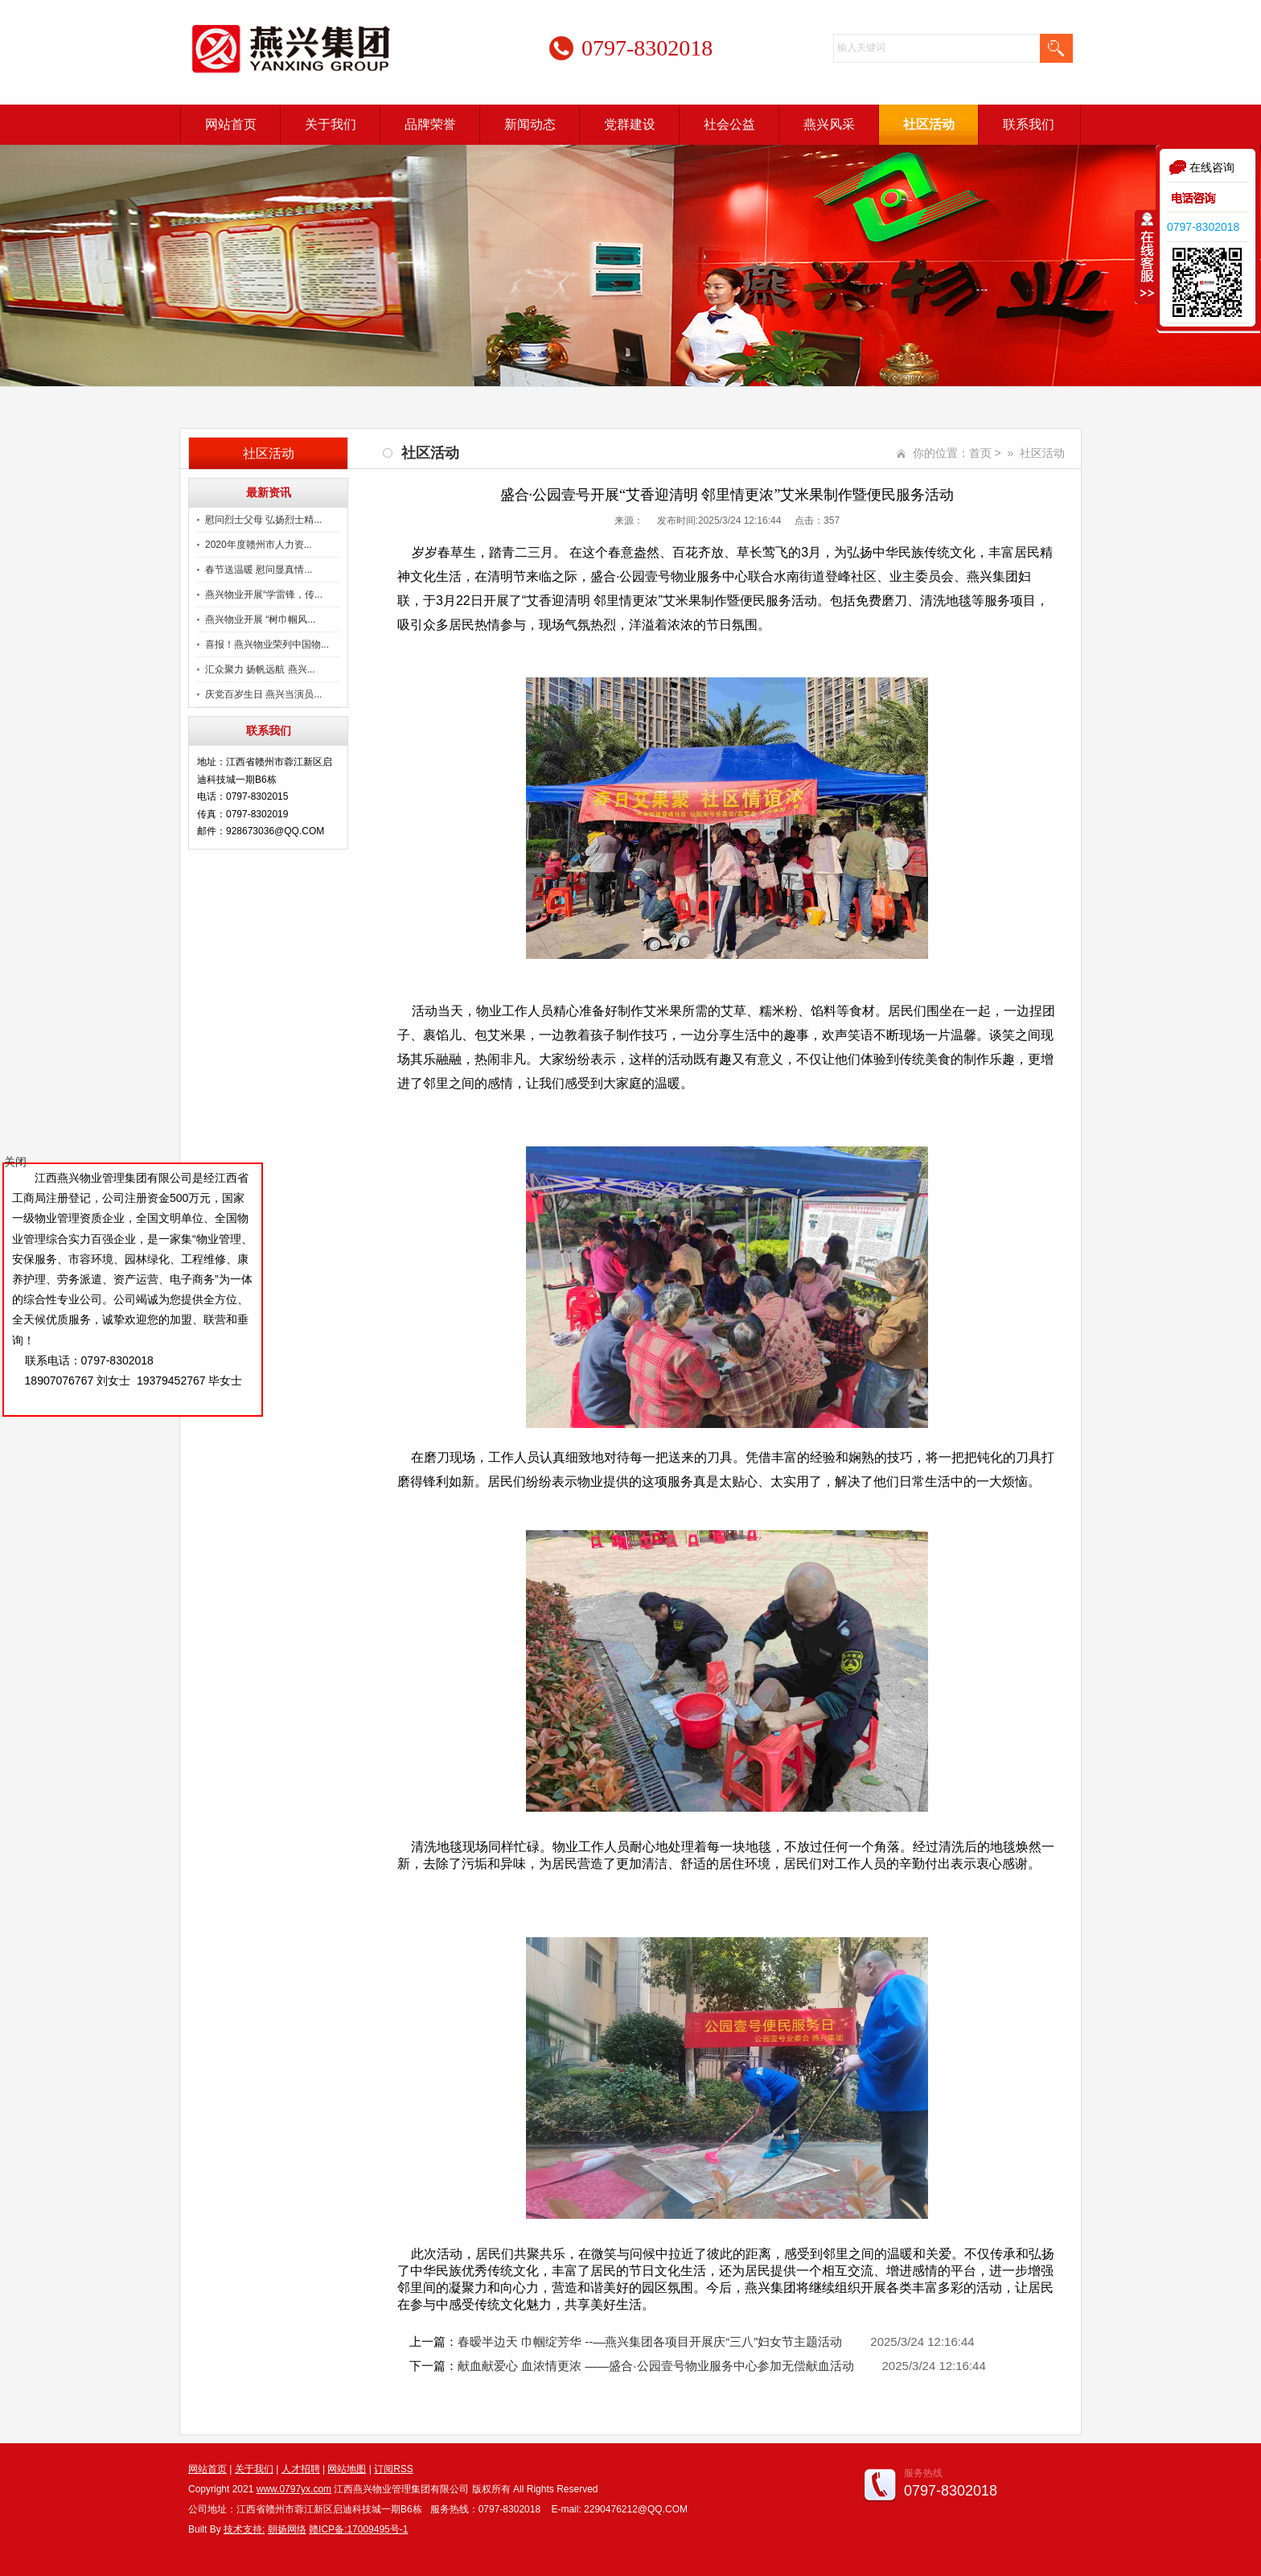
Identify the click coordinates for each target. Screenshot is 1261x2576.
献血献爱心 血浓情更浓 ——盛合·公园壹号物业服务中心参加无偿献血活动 (656, 2365)
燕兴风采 (829, 124)
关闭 (15, 1161)
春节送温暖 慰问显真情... (258, 569)
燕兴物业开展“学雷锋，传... (263, 594)
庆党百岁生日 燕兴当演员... (263, 694)
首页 (980, 452)
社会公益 (729, 124)
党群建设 (629, 124)
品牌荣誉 (430, 124)
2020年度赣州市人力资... (258, 544)
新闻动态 (530, 124)
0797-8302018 (1203, 226)
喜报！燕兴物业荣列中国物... (267, 644)
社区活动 (929, 124)
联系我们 (1028, 124)
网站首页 (231, 124)
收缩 (1146, 256)
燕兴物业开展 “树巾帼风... (260, 619)
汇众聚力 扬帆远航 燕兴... (260, 669)
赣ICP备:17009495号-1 (358, 2529)
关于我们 (330, 124)
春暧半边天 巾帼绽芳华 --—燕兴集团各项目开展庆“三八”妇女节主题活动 (650, 2341)
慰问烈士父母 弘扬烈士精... (263, 519)
